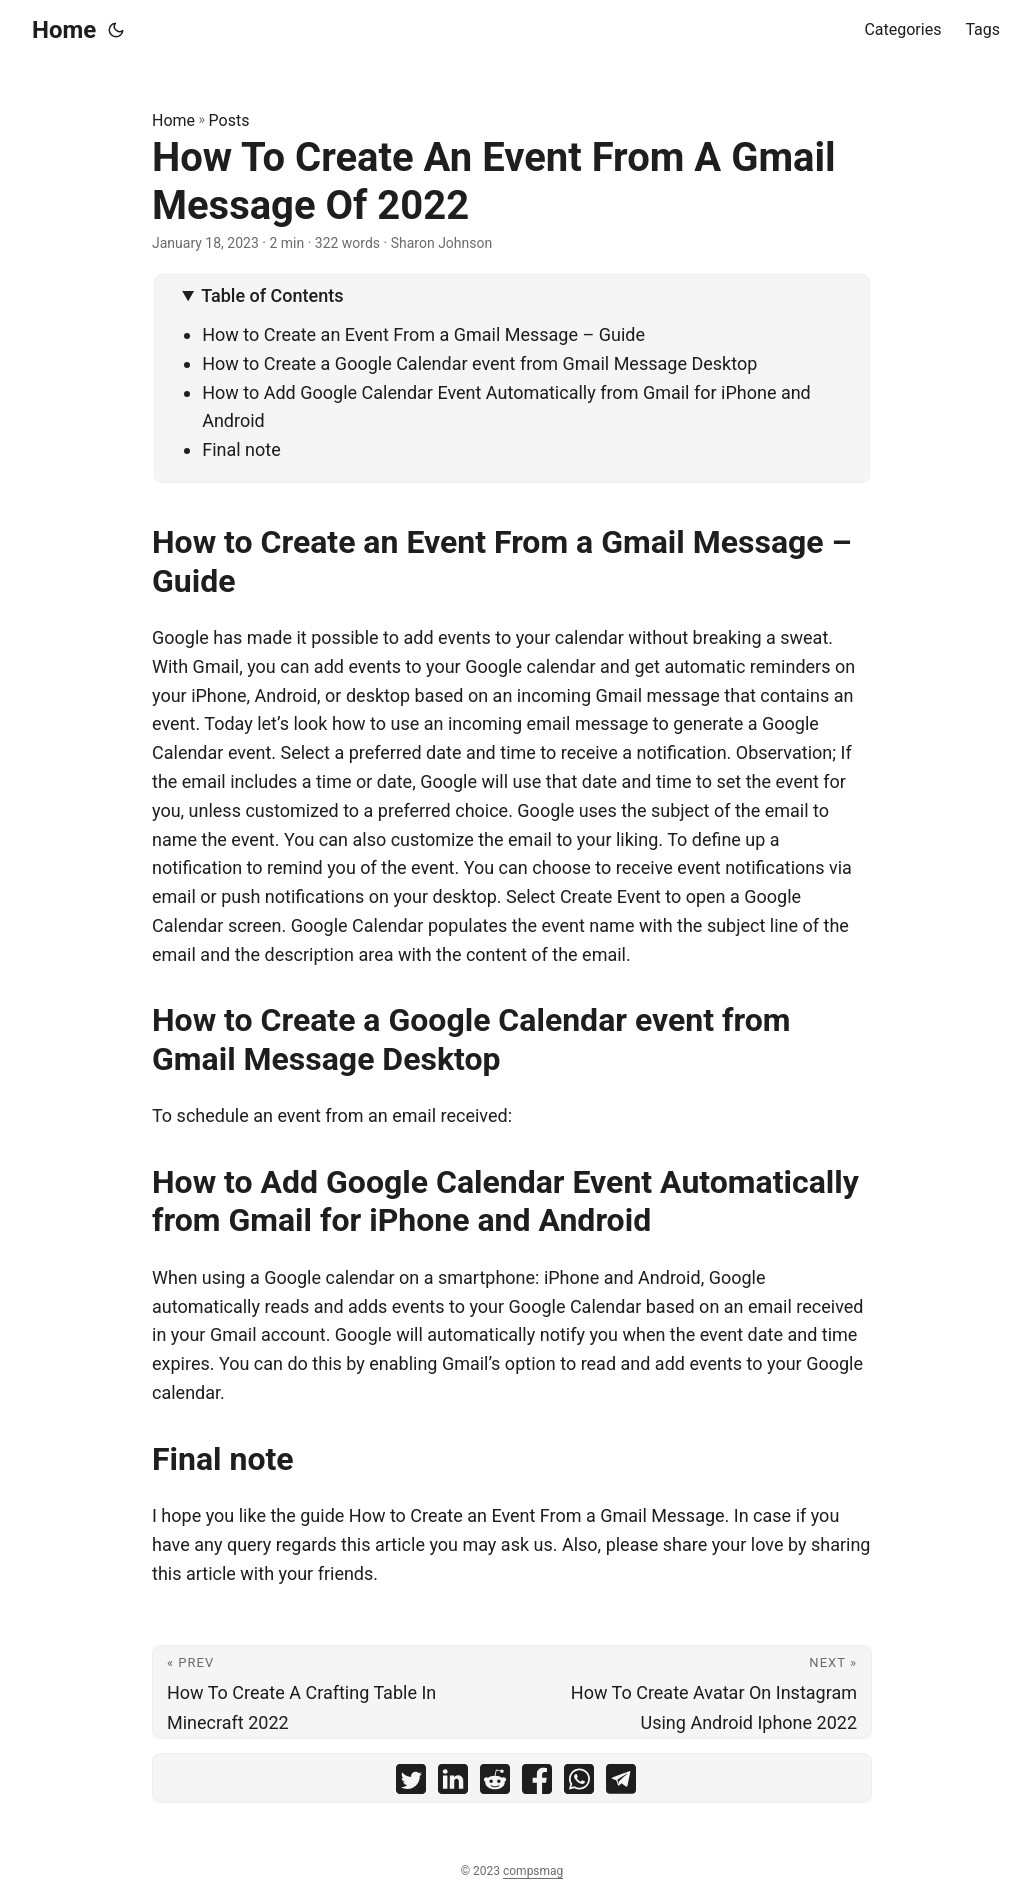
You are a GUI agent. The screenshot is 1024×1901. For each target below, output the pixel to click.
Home (64, 30)
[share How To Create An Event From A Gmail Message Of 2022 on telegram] (621, 1783)
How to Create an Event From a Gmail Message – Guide (423, 334)
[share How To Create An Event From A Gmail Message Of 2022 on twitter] (411, 1783)
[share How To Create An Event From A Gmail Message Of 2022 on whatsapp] (579, 1783)
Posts (229, 120)
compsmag (533, 1871)
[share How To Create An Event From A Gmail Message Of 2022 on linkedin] (453, 1783)
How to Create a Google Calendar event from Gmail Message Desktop (479, 363)
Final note (241, 449)
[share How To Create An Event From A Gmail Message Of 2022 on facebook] (537, 1783)
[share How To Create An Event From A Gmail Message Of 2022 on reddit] (495, 1783)
